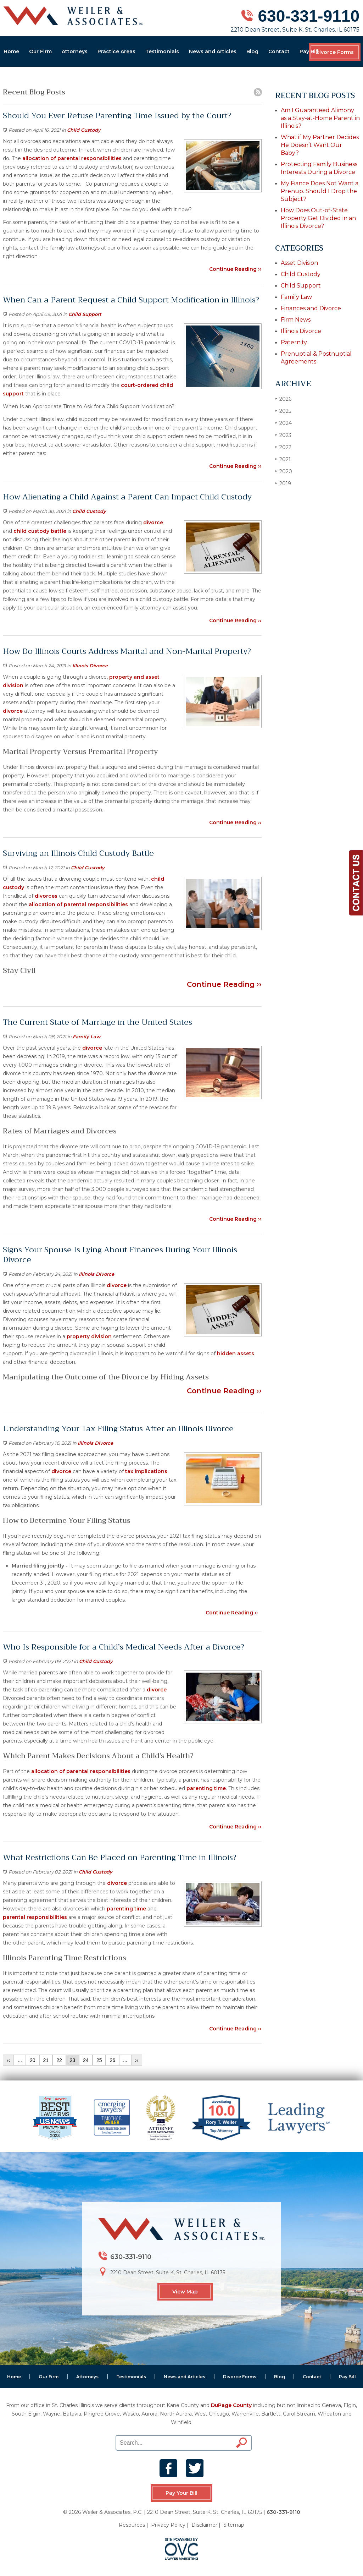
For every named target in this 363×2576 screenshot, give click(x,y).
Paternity (294, 342)
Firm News (296, 319)
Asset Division (299, 262)
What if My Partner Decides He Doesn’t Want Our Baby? (320, 145)
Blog (252, 51)
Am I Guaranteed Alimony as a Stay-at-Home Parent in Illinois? (320, 118)
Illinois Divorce (90, 665)
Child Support (84, 314)
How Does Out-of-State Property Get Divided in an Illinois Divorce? (318, 218)
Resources (132, 2525)
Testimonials (162, 51)
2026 (283, 399)
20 (32, 2060)
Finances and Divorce (311, 308)
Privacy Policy (168, 2525)
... (20, 2060)
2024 (283, 423)
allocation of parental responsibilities (72, 158)
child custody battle (39, 531)
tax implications (146, 1471)
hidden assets (235, 1353)
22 (59, 2060)
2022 (283, 447)
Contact (279, 51)
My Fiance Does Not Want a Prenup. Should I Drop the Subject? (319, 191)
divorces (46, 896)
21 (46, 2060)
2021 (283, 459)
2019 (283, 483)
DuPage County (231, 2405)
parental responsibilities (35, 1917)
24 (86, 2060)
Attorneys (75, 51)
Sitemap (233, 2525)
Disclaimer (204, 2525)
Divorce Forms (334, 52)
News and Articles (212, 51)
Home (11, 51)
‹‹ (8, 2060)
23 (73, 2060)
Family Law (86, 1036)
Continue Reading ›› (235, 269)
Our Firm (40, 51)
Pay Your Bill (181, 2493)
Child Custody (84, 130)
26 (112, 2060)
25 (99, 2060)
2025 (283, 411)
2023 (283, 435)
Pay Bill (309, 51)
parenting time (206, 1788)
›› (136, 2060)
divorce (153, 522)
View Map (185, 2291)
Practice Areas (116, 51)
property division (89, 1336)
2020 (283, 471)
